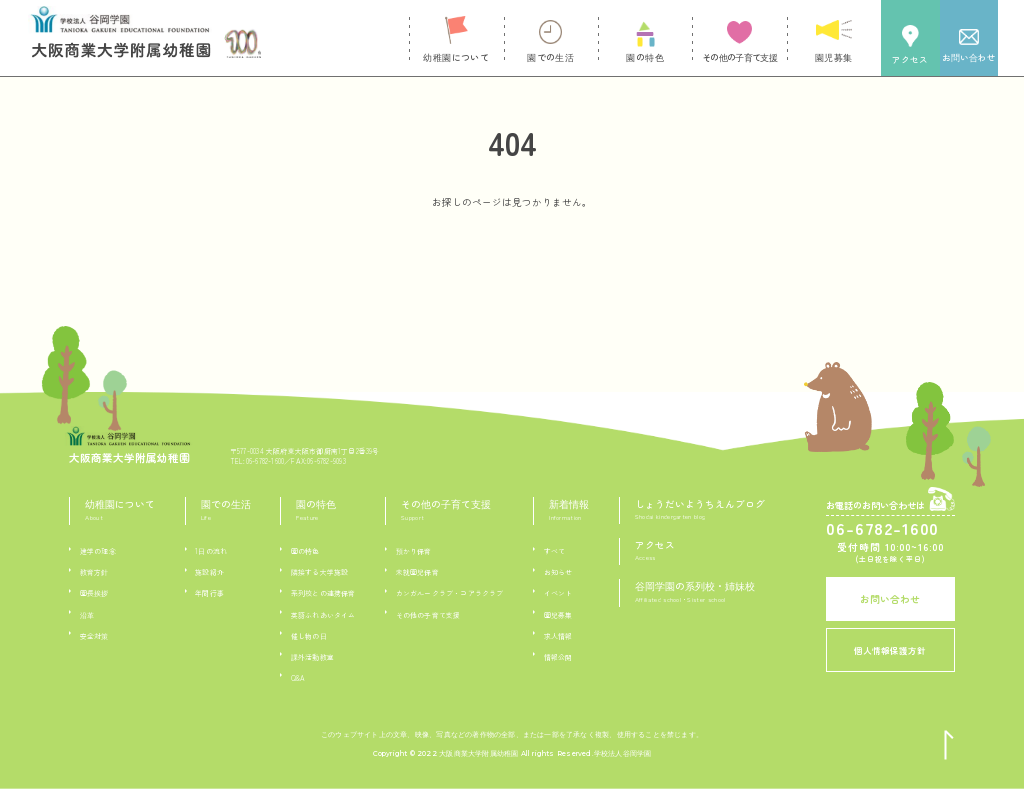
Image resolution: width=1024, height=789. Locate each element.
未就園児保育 (417, 572)
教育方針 (94, 572)
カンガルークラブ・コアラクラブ (450, 593)
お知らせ (558, 572)
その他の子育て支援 (428, 615)
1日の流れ (211, 551)
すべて (555, 551)
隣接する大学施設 (320, 572)
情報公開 (558, 657)
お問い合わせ (890, 599)
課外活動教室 (312, 657)
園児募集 (558, 615)
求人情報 (558, 636)
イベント (558, 593)
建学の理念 (98, 551)
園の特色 (305, 551)
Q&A (298, 678)
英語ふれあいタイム (323, 615)
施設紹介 (209, 572)
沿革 (87, 615)
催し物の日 (309, 636)
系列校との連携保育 (323, 593)
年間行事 (209, 593)
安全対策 (94, 636)
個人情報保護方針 (890, 650)
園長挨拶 (94, 593)
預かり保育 (414, 551)
